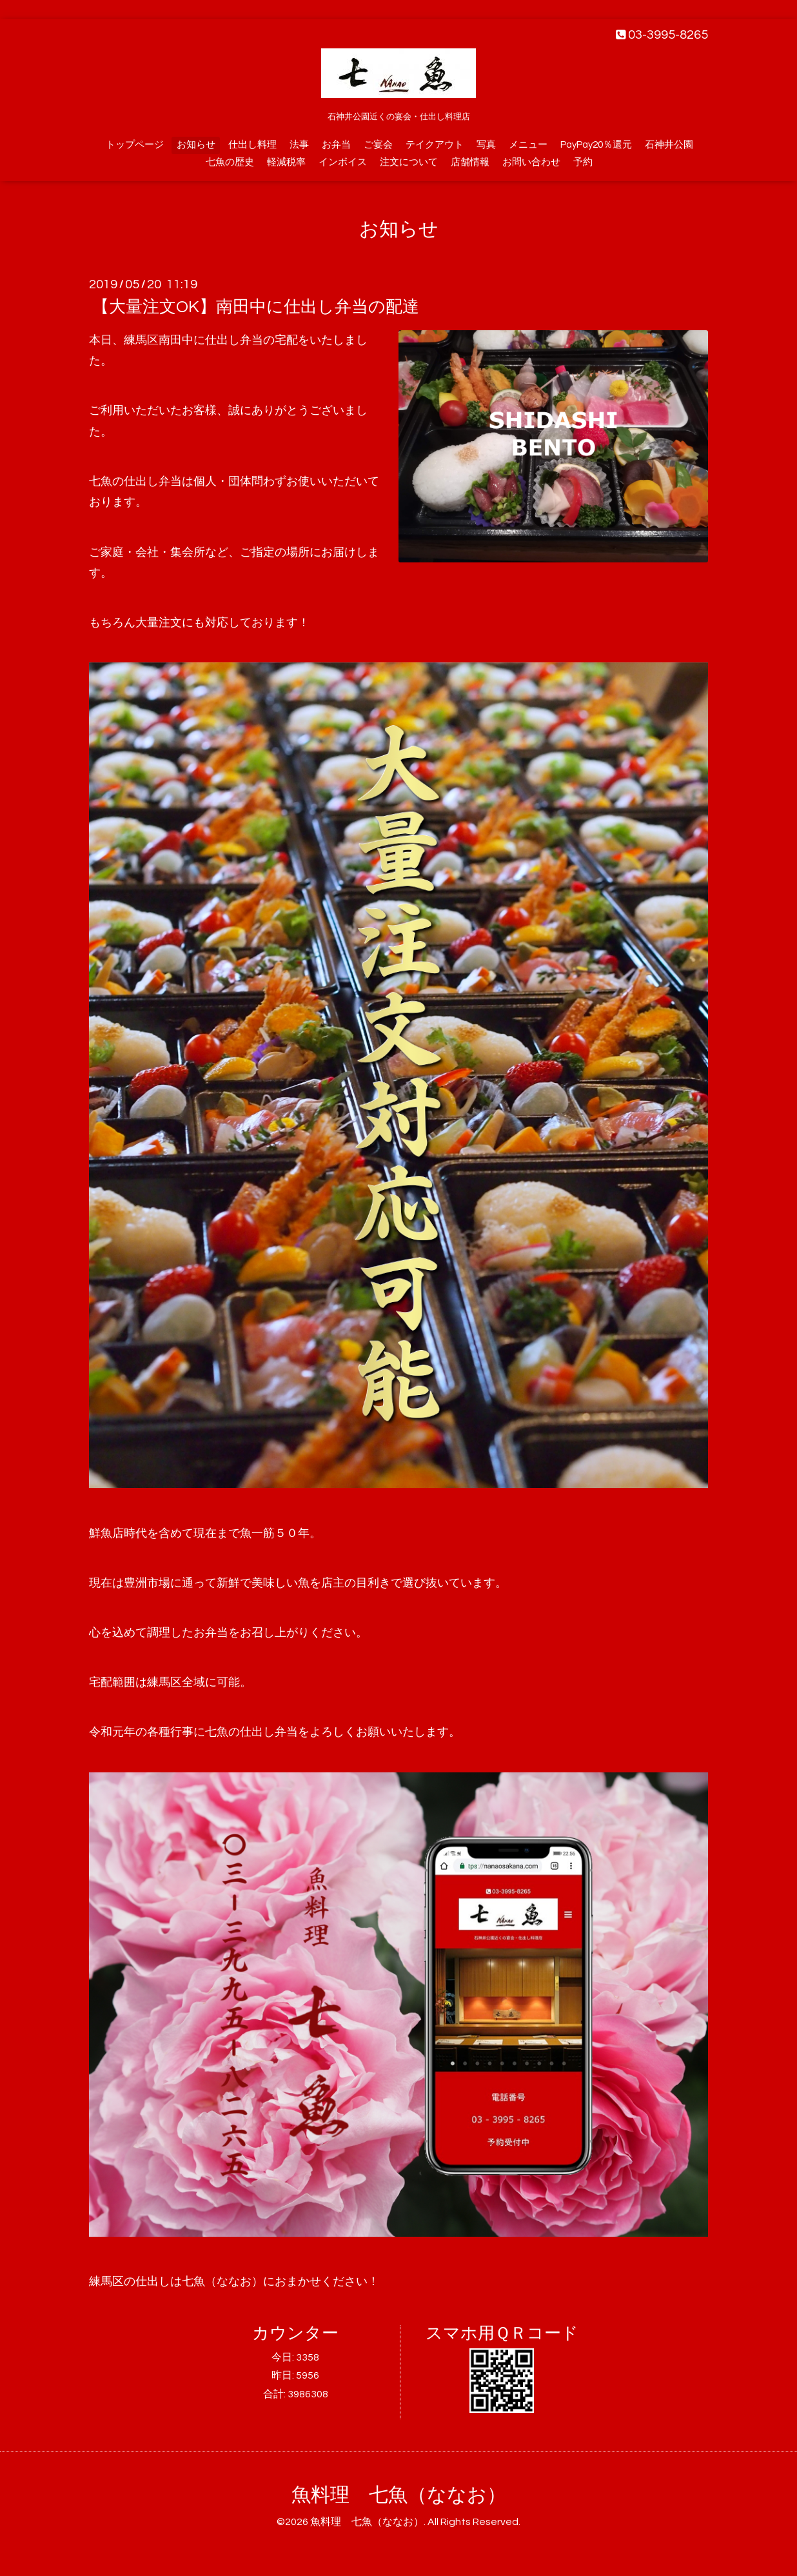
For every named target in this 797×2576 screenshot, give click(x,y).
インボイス (343, 162)
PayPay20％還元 (596, 145)
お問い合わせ (531, 162)
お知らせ (196, 145)
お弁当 (336, 145)
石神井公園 (669, 145)
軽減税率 (286, 162)
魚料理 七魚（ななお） (398, 2495)
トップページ (135, 145)
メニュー (528, 145)
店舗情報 (470, 162)
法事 (299, 145)
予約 (583, 162)
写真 (486, 145)
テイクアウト (435, 145)
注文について (409, 162)
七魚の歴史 (230, 162)
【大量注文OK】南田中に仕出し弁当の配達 (255, 307)
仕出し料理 (252, 145)
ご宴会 (378, 145)
